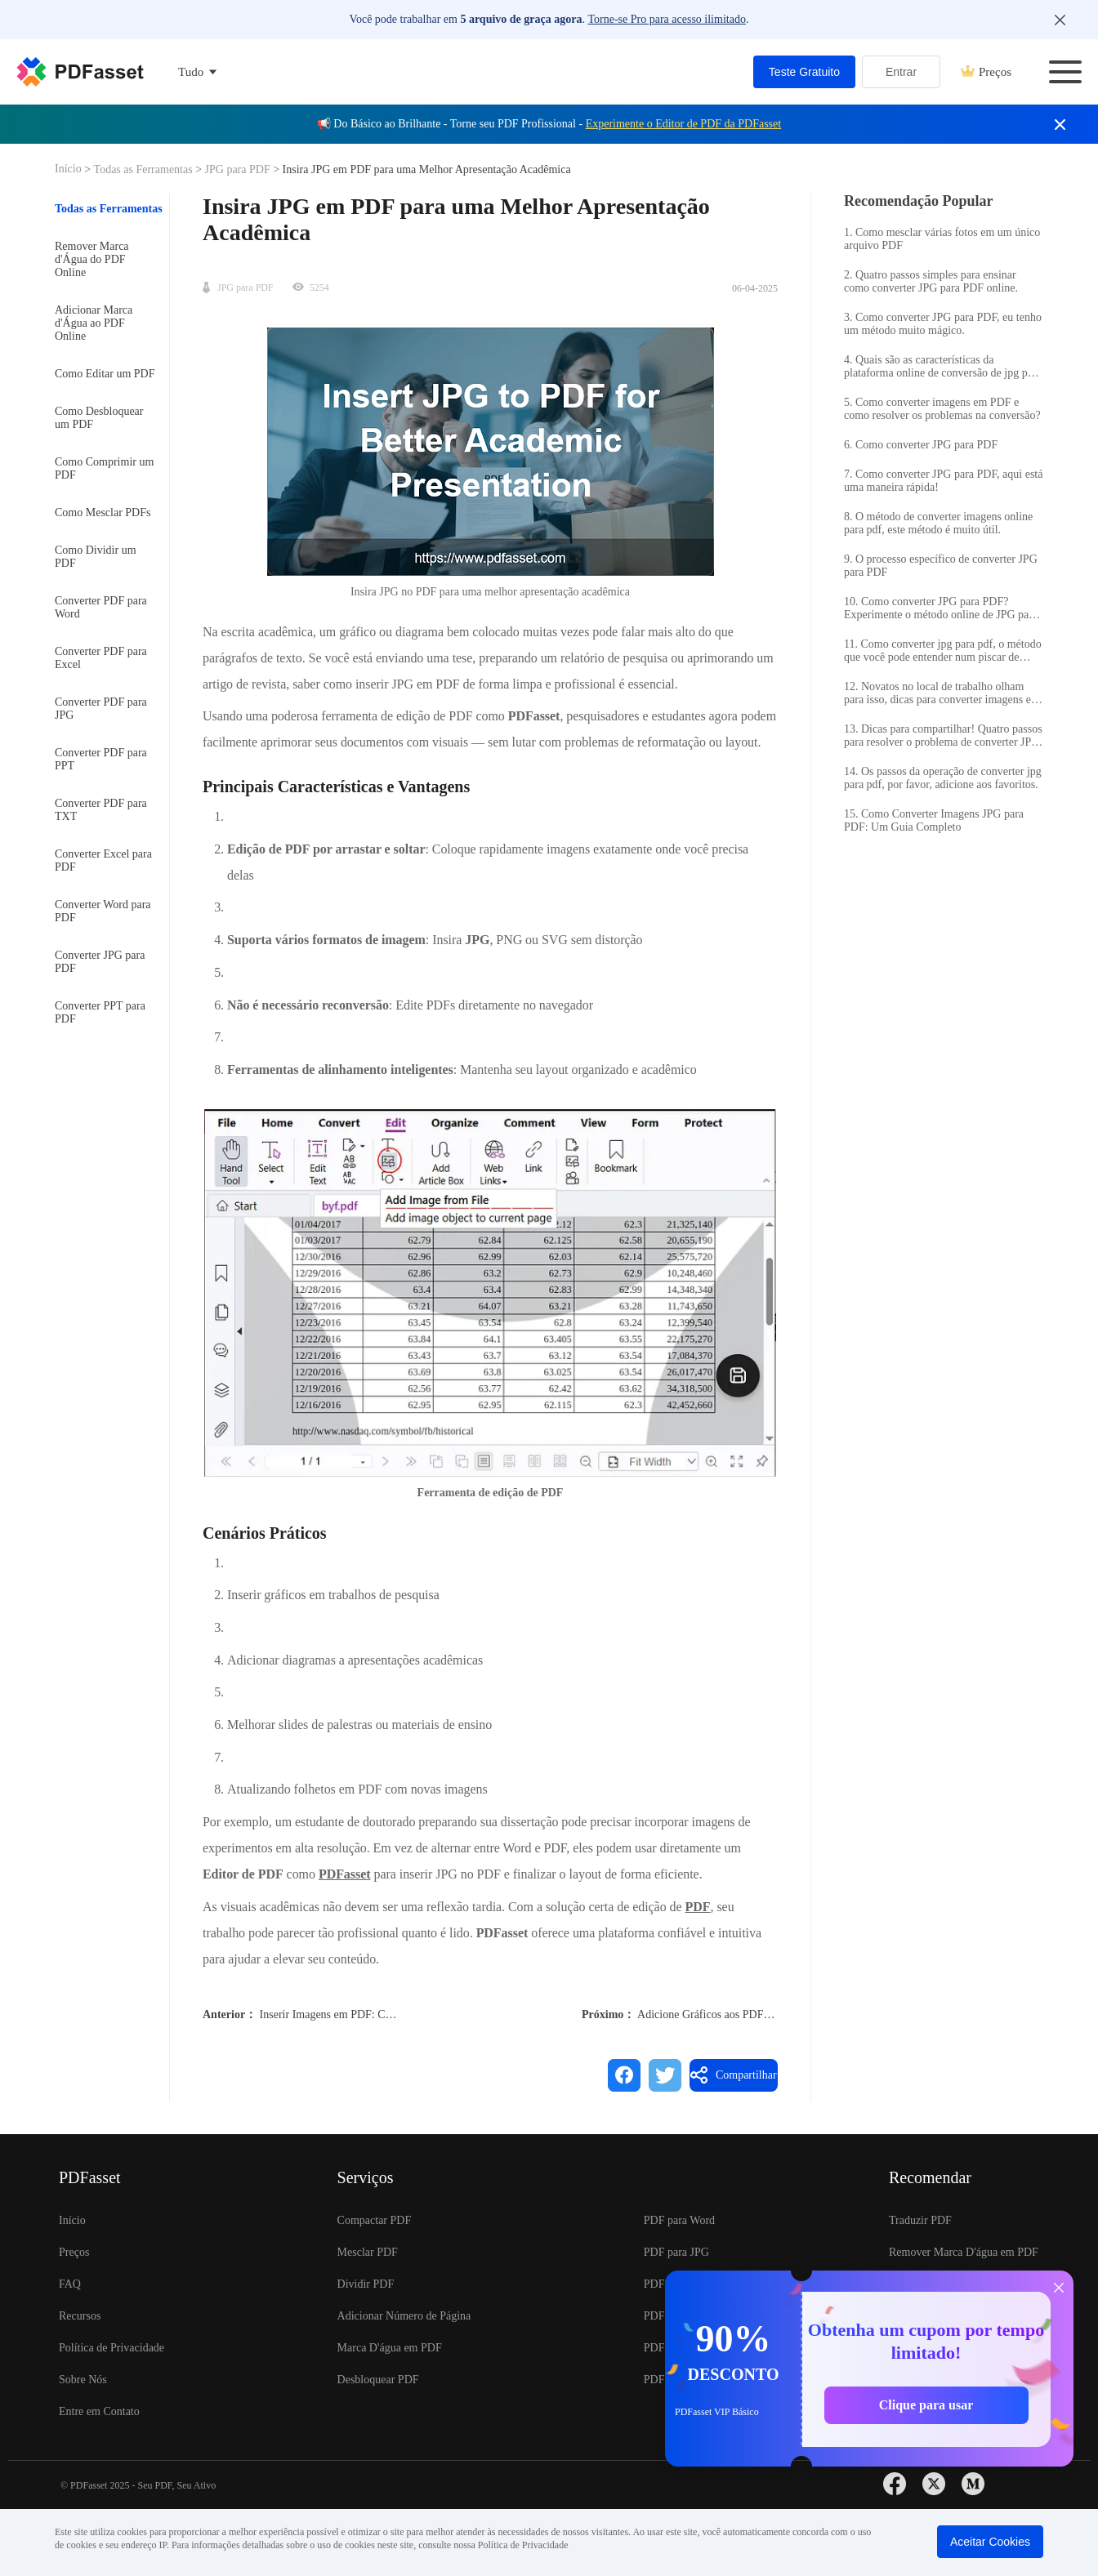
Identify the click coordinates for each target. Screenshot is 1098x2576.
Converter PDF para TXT (101, 809)
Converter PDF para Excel (101, 658)
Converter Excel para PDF (103, 860)
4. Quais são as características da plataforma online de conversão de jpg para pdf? (943, 367)
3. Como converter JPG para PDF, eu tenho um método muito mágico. (943, 323)
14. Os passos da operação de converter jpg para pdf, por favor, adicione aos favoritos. (943, 778)
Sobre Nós (83, 2379)
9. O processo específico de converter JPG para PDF (941, 565)
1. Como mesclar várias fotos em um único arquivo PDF (942, 239)
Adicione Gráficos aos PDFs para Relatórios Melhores (761, 2014)
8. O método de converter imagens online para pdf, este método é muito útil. (938, 523)
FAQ (70, 2284)
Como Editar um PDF (105, 374)
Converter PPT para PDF (100, 1012)
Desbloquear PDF (378, 2379)
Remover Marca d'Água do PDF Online (92, 259)
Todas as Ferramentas (145, 169)
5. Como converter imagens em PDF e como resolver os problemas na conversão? (942, 408)
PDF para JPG (676, 2252)
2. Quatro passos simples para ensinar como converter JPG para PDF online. (931, 281)
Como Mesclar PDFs (102, 512)
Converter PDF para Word (101, 607)
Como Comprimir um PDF (104, 468)
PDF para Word (679, 2220)
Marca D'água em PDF (389, 2348)
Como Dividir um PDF (95, 556)
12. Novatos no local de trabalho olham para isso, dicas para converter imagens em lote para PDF (942, 693)
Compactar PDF (374, 2220)
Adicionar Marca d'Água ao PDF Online (93, 323)
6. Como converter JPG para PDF (921, 445)
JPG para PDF (237, 169)
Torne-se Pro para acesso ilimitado (666, 19)
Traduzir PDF (920, 2220)
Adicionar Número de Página (404, 2316)
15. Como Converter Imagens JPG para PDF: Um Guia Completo (934, 820)
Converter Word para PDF (103, 911)
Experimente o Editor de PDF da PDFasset (684, 124)
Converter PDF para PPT (101, 759)
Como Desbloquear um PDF (99, 417)
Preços (986, 71)
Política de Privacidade (111, 2348)
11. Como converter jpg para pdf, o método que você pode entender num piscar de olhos (943, 651)
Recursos (79, 2316)
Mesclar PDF (367, 2252)
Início (69, 169)
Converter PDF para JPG (101, 708)
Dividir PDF (366, 2284)
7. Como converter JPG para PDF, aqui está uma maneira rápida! (943, 480)
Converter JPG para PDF (100, 961)
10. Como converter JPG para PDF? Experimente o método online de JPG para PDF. (941, 608)
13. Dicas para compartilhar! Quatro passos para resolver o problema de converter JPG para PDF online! (943, 736)
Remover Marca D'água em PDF (963, 2252)
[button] (490, 1292)
